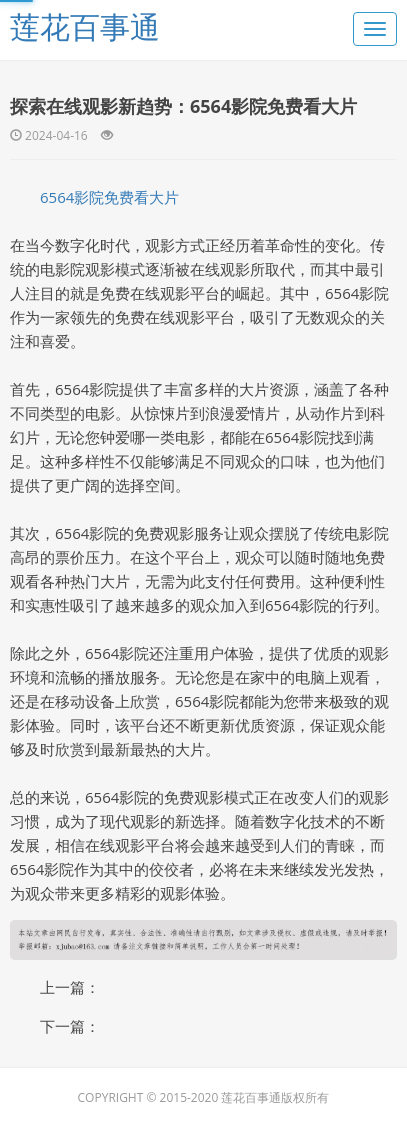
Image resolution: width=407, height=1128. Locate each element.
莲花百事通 (85, 26)
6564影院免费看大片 (109, 197)
